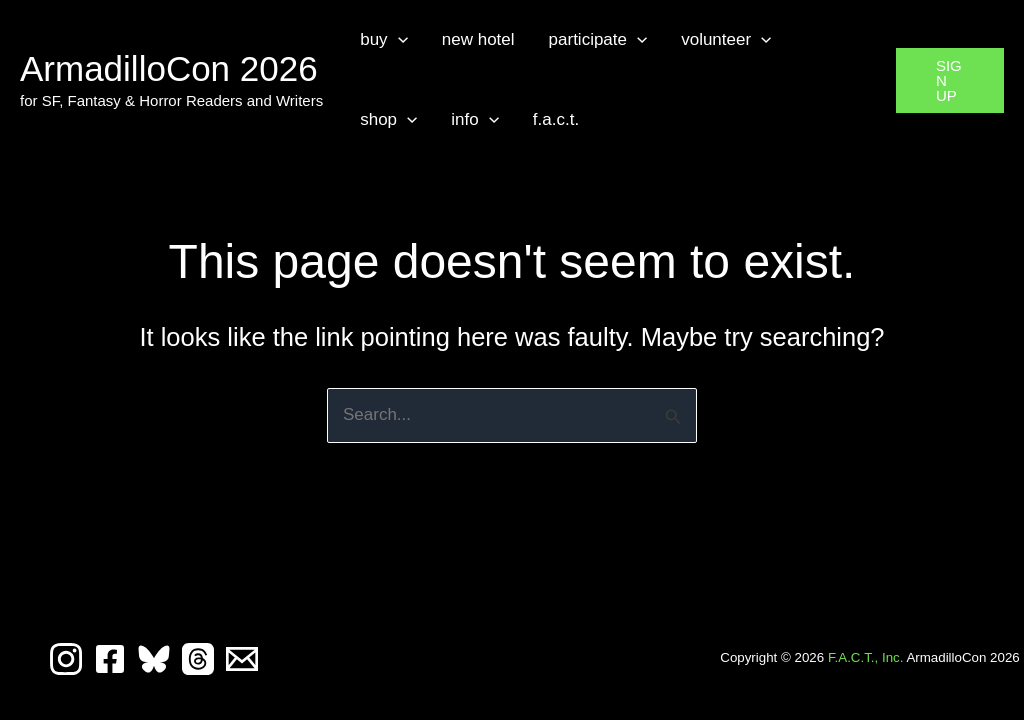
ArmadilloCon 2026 (169, 68)
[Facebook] (110, 659)
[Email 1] (242, 659)
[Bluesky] (154, 659)
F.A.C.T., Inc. (866, 657)
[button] (398, 40)
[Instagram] (66, 659)
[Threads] (198, 659)
